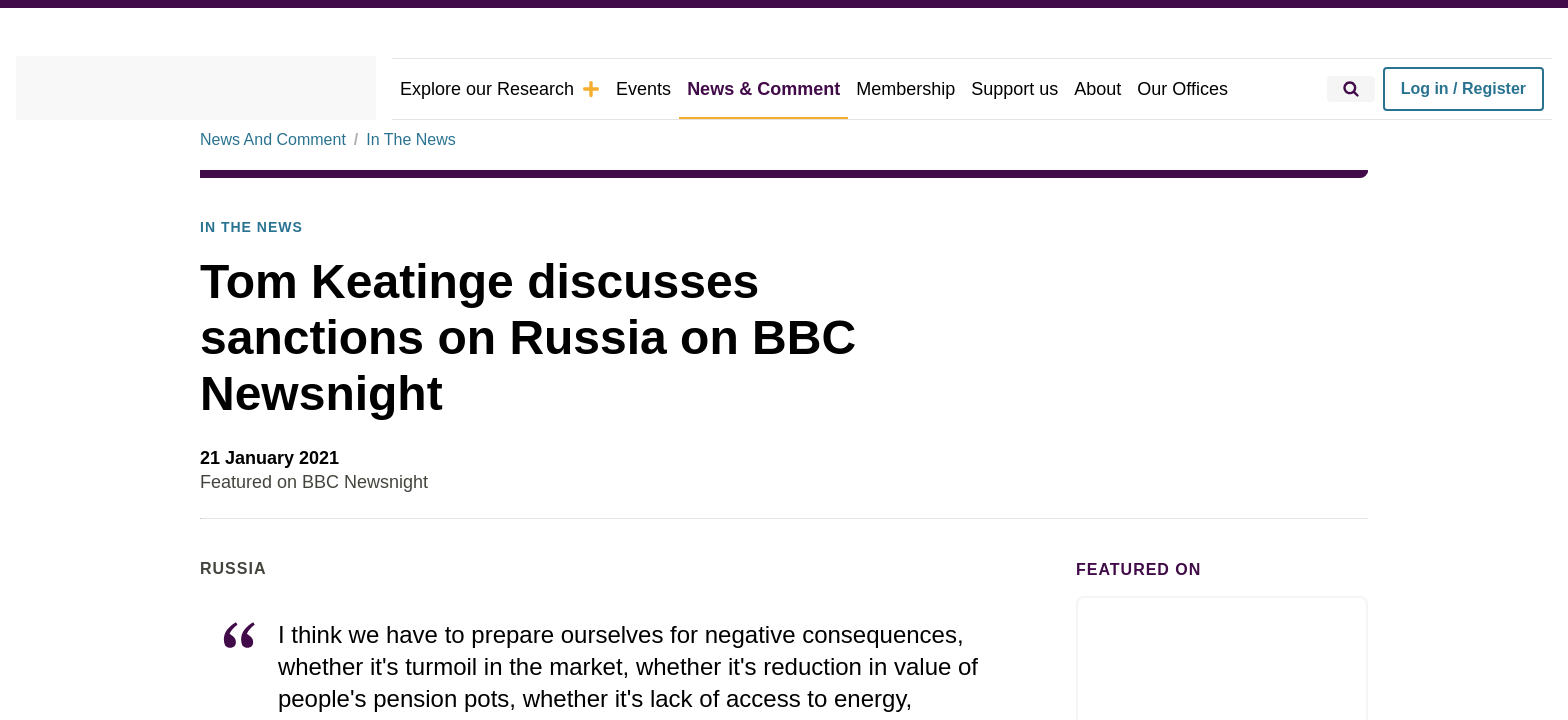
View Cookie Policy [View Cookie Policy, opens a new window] (817, 369)
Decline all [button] (868, 423)
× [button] (1151, 261)
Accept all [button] (1048, 423)
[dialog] (784, 359)
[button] (506, 424)
